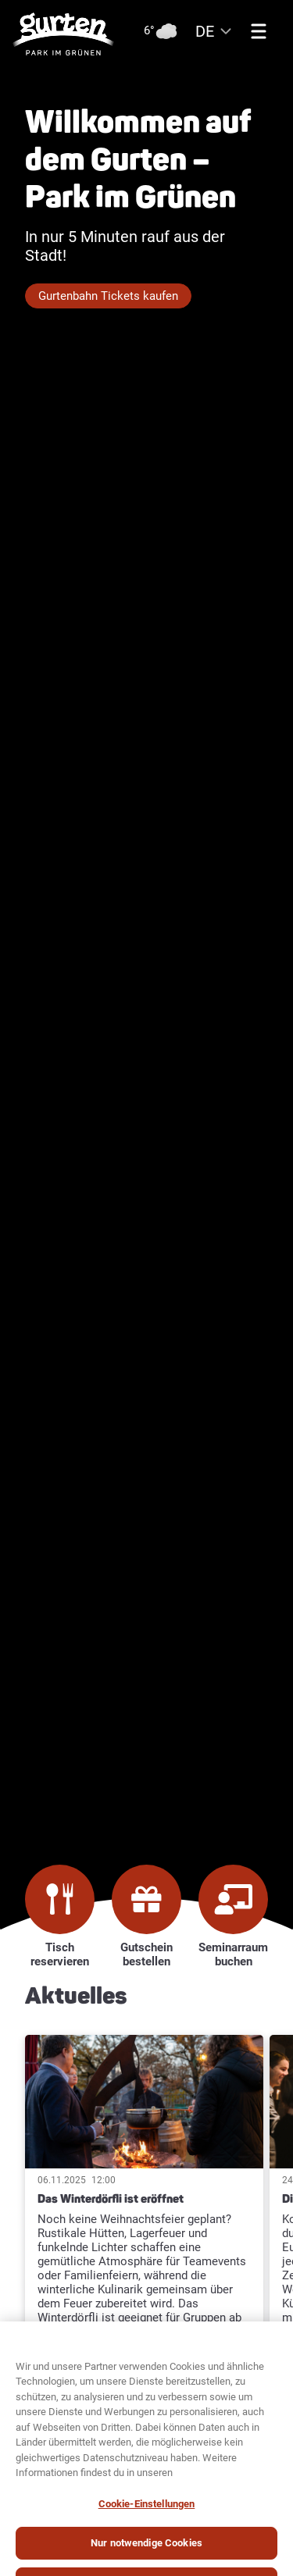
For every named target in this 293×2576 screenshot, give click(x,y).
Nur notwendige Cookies (146, 2558)
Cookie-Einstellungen (146, 2518)
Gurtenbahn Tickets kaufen (108, 296)
